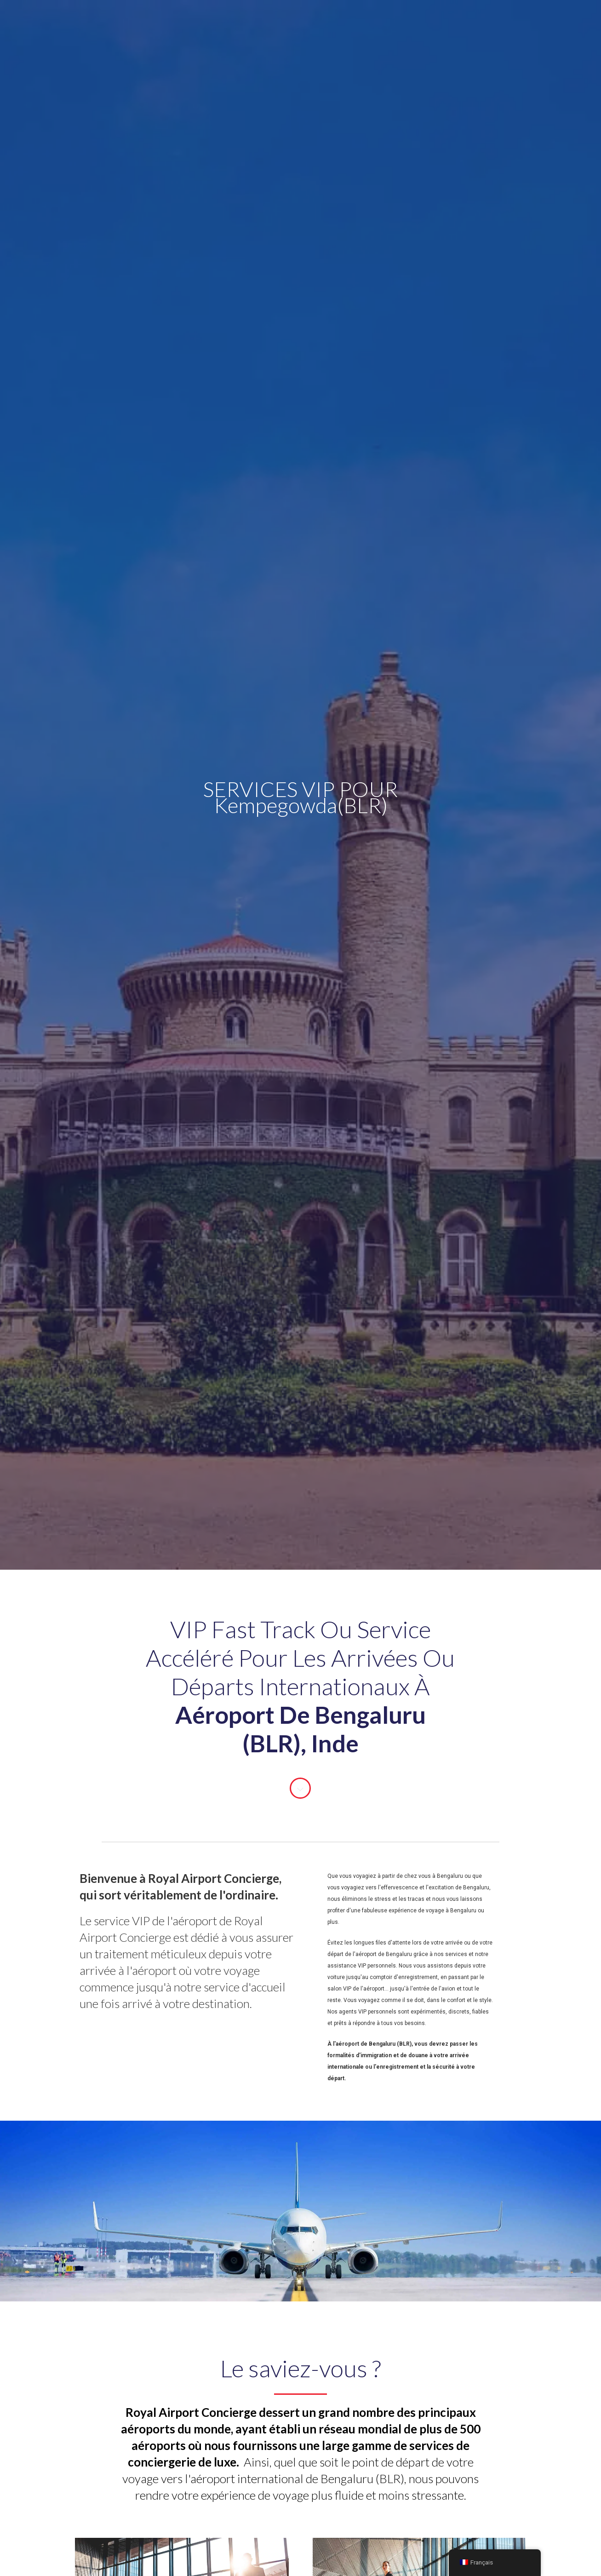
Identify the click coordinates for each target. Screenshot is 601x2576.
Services (192, 24)
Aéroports (256, 24)
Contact (420, 24)
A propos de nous (324, 24)
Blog (381, 24)
